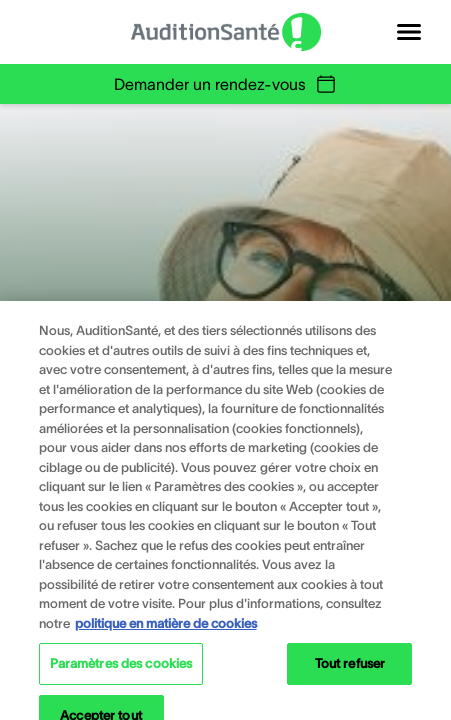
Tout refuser (350, 670)
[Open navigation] (409, 32)
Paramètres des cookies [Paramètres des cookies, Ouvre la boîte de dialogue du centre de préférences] (121, 670)
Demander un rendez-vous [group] (226, 84)
